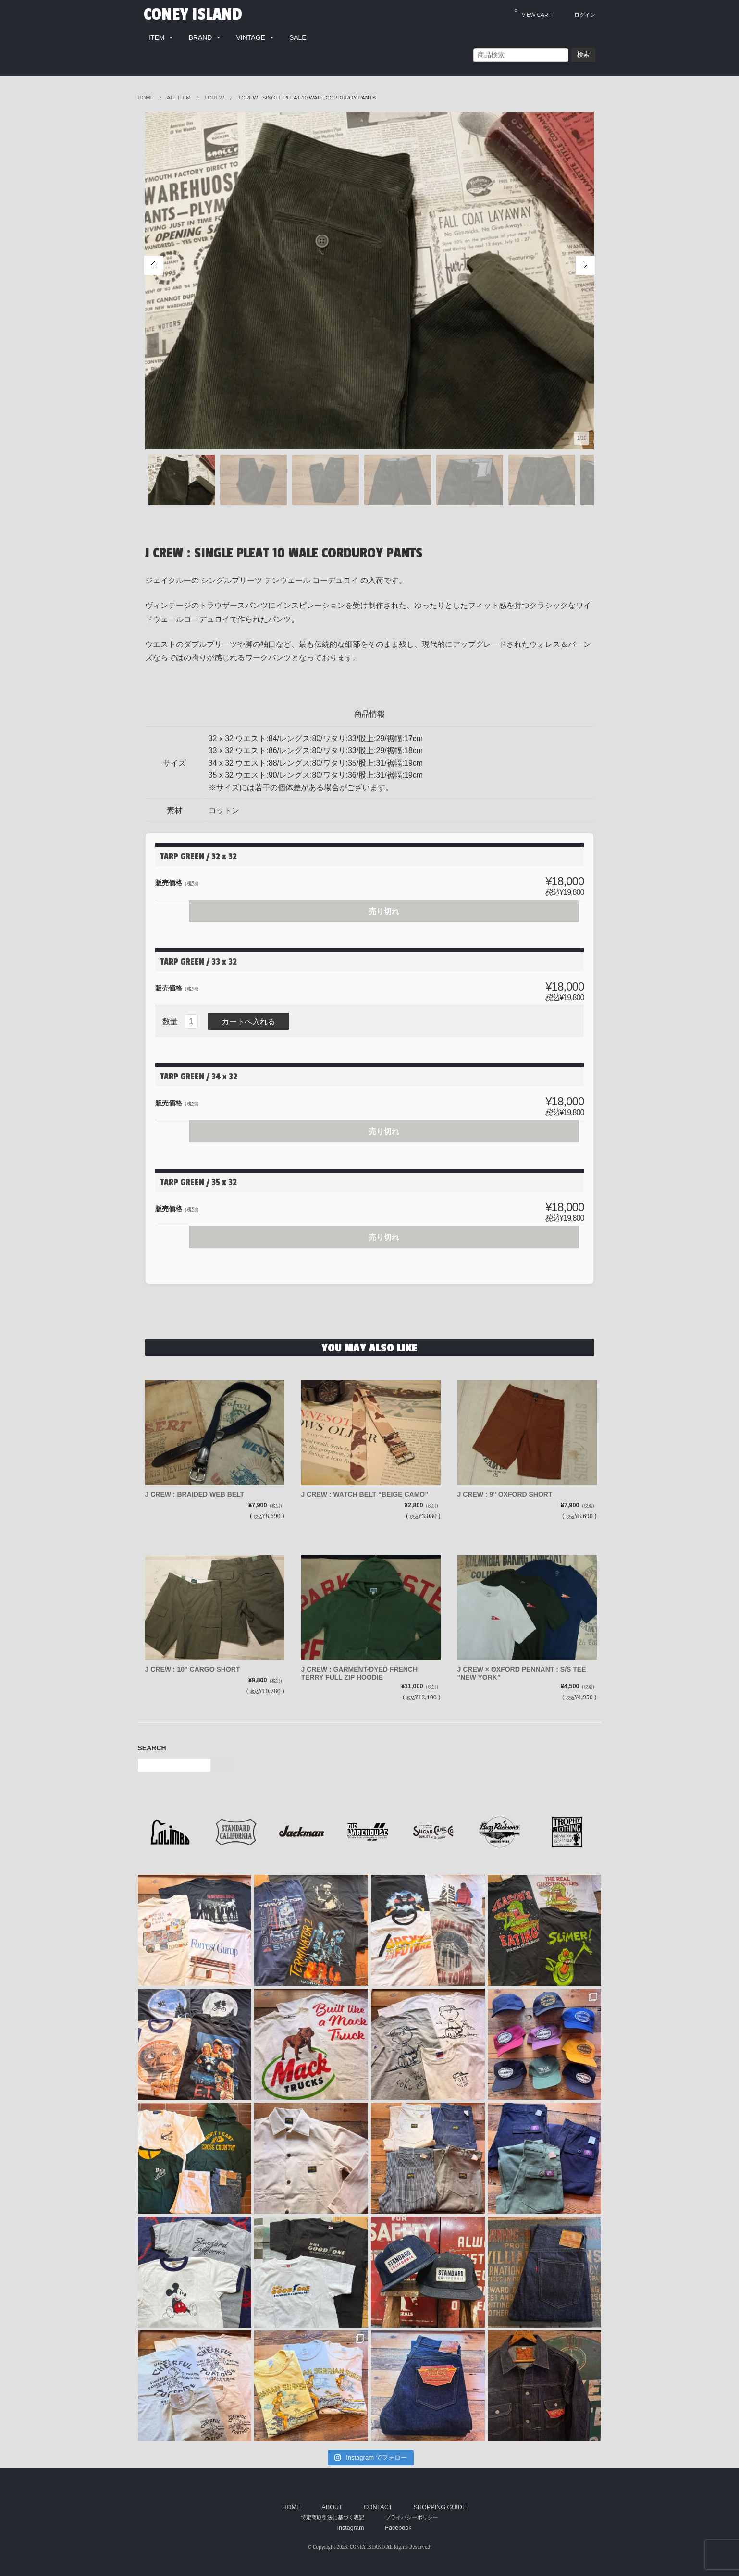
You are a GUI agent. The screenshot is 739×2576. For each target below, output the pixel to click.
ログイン (584, 15)
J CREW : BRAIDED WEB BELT (200, 1485)
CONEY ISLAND (194, 14)
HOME (292, 2498)
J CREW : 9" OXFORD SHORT (510, 1485)
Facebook (398, 2518)
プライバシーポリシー (411, 2508)
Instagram (350, 2518)
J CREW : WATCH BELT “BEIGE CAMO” (370, 1485)
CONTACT (378, 2498)
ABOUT (331, 2498)
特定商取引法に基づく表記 (332, 2508)
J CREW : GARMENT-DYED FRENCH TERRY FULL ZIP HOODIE (365, 1664)
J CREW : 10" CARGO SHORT (198, 1660)
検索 (583, 54)
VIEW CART (533, 12)
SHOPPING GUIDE (439, 2498)
